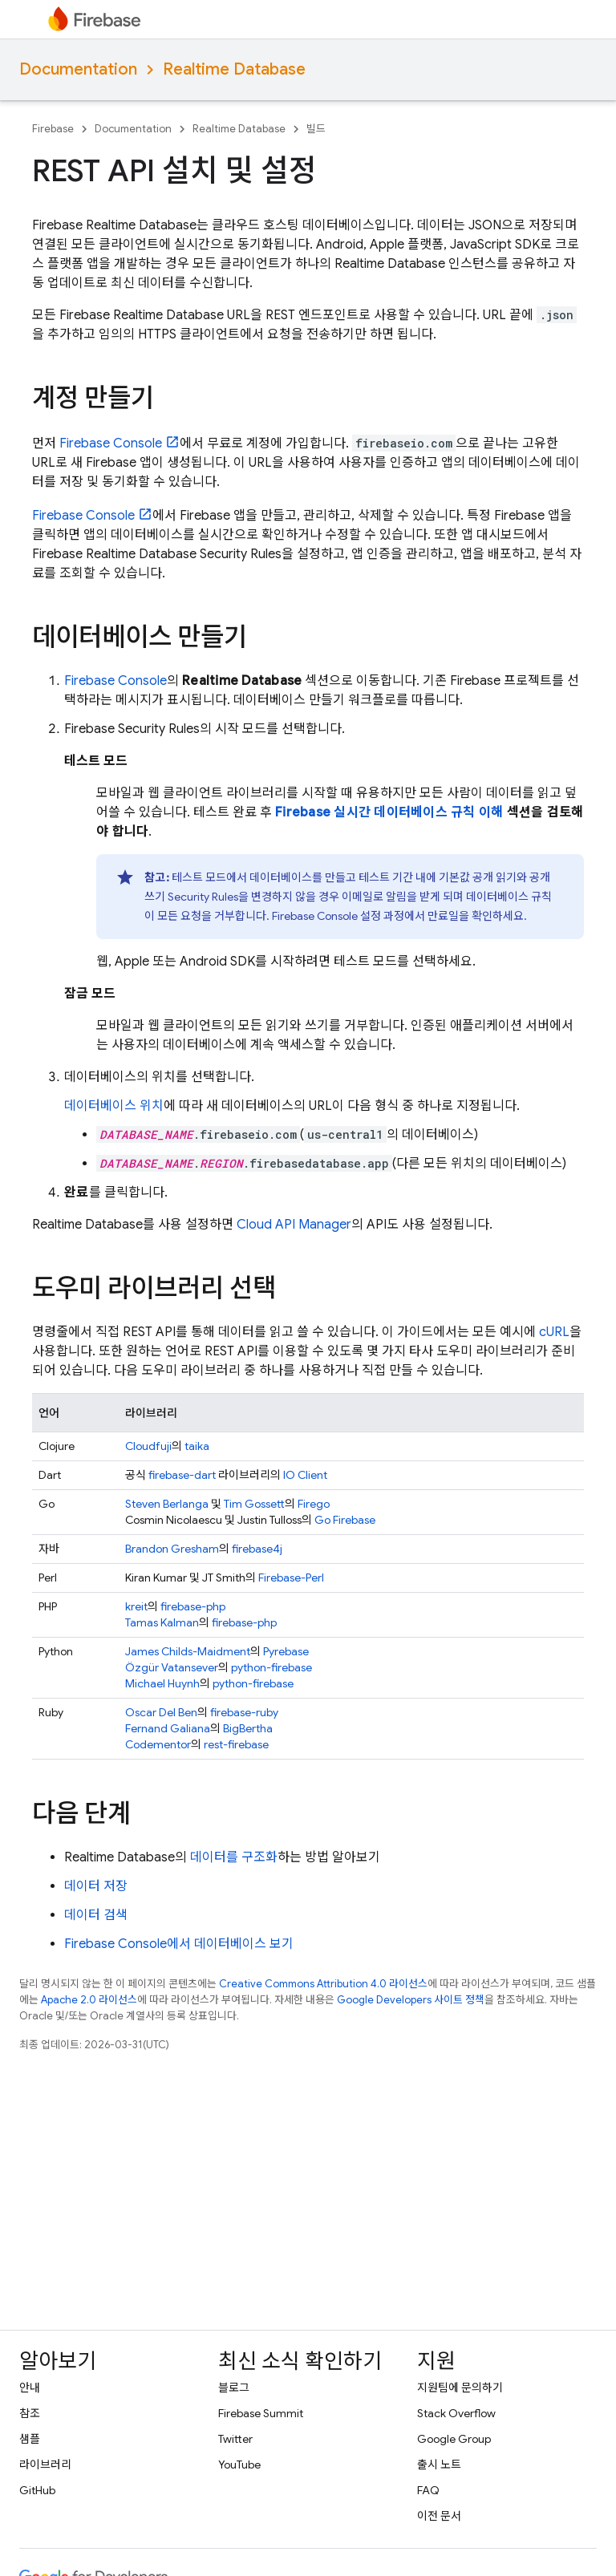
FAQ (428, 2490)
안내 (29, 2387)
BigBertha (248, 1728)
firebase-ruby (244, 1712)
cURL (554, 1332)
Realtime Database (234, 69)
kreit (136, 1606)
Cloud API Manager (294, 1225)
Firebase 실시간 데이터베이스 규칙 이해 (389, 812)
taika (196, 1446)
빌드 (316, 129)
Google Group (454, 2439)
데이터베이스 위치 (114, 1106)
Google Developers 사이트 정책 (410, 2000)
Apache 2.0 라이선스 (89, 2000)
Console (110, 443)
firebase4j (257, 1548)
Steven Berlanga (167, 1504)
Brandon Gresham (172, 1548)
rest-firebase (236, 1744)
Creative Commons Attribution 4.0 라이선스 (323, 1984)
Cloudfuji (148, 1446)
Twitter (235, 2439)
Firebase (53, 129)
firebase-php (192, 1606)
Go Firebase (344, 1520)
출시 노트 (439, 2464)
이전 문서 (439, 2516)
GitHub (37, 2490)
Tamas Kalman (162, 1622)
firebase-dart (182, 1475)
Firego (314, 1504)
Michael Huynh (162, 1683)
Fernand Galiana (167, 1728)
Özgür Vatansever (171, 1667)
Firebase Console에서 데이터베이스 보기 (179, 1944)
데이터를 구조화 (234, 1857)
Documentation (78, 69)
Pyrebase (286, 1651)
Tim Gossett (254, 1504)
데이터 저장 (96, 1886)
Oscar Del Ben (161, 1712)
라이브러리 (45, 2464)
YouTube (239, 2464)
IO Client (305, 1475)
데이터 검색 (96, 1915)
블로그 (233, 2387)
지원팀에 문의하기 (460, 2387)
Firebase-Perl (291, 1577)
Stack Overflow (456, 2413)
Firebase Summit (260, 2413)
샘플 (29, 2439)
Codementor (158, 1744)
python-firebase (271, 1667)
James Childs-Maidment (187, 1651)
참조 (29, 2413)
